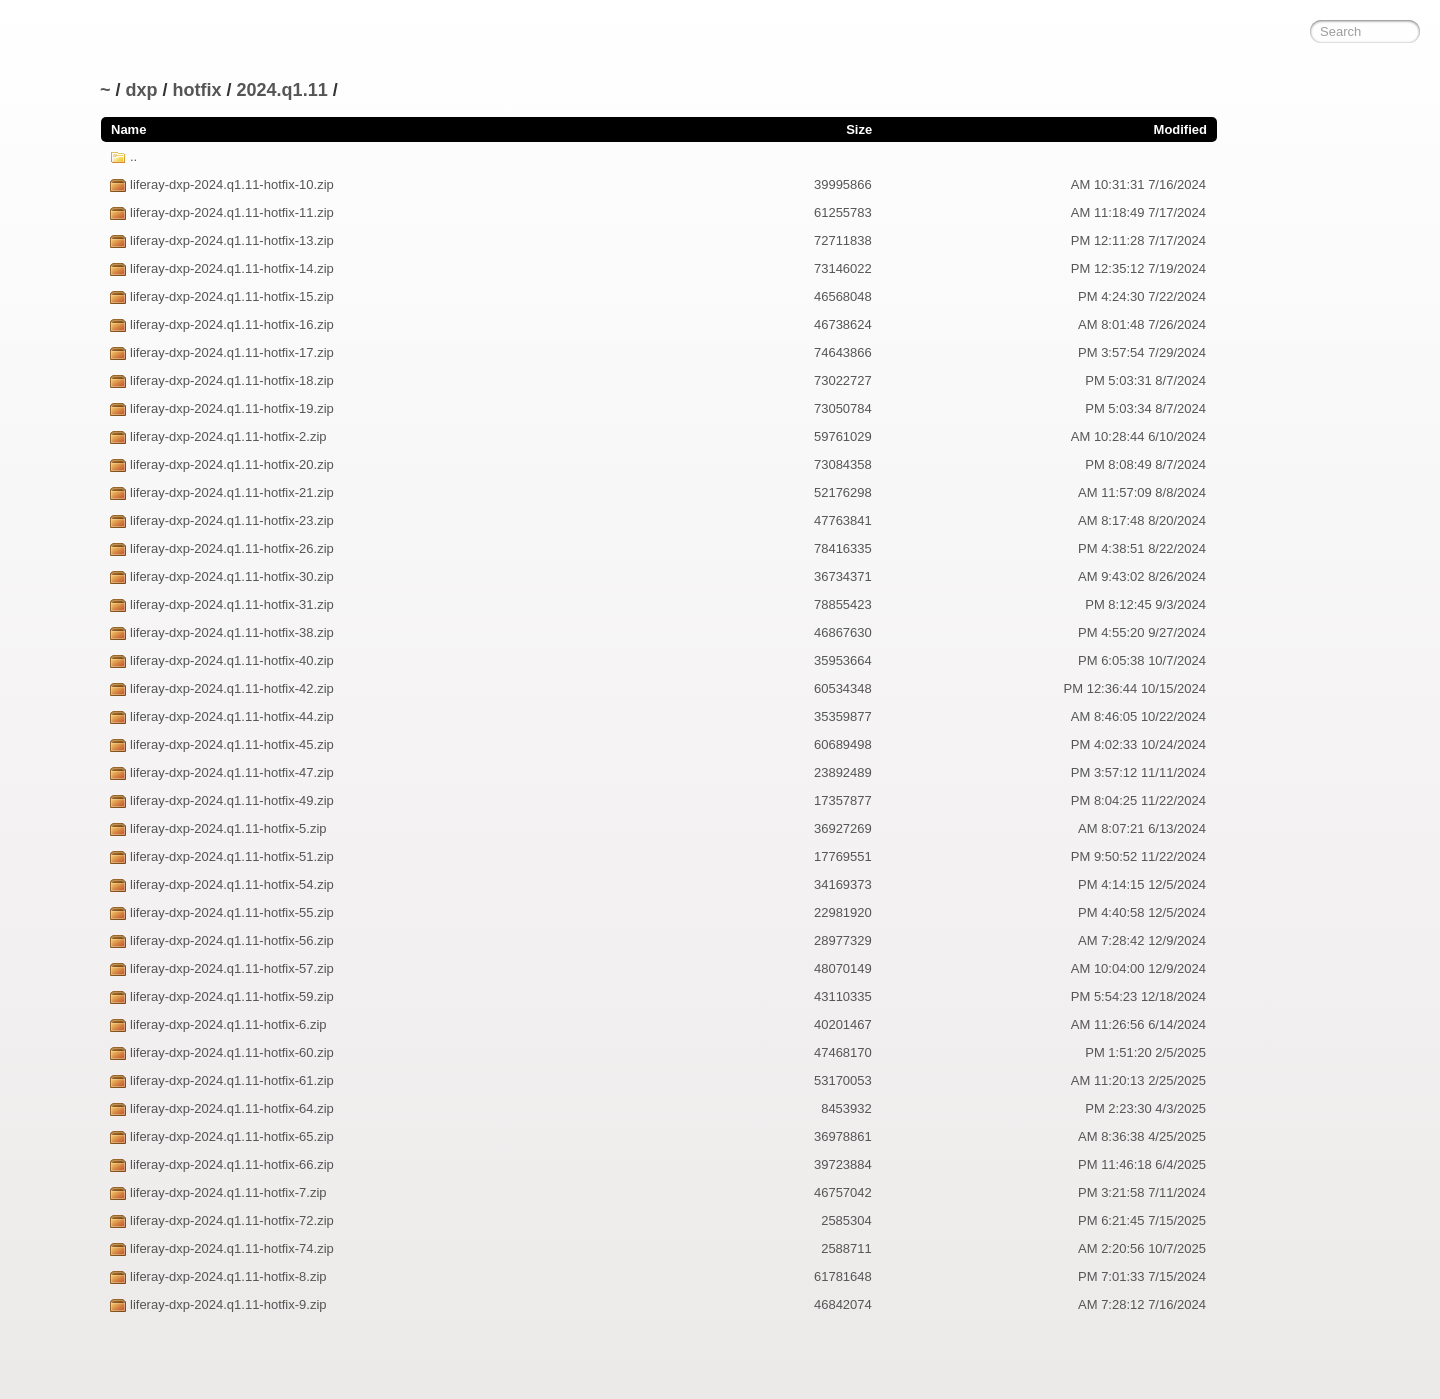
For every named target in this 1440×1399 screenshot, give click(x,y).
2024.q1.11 (282, 90)
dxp (142, 90)
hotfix (197, 90)
